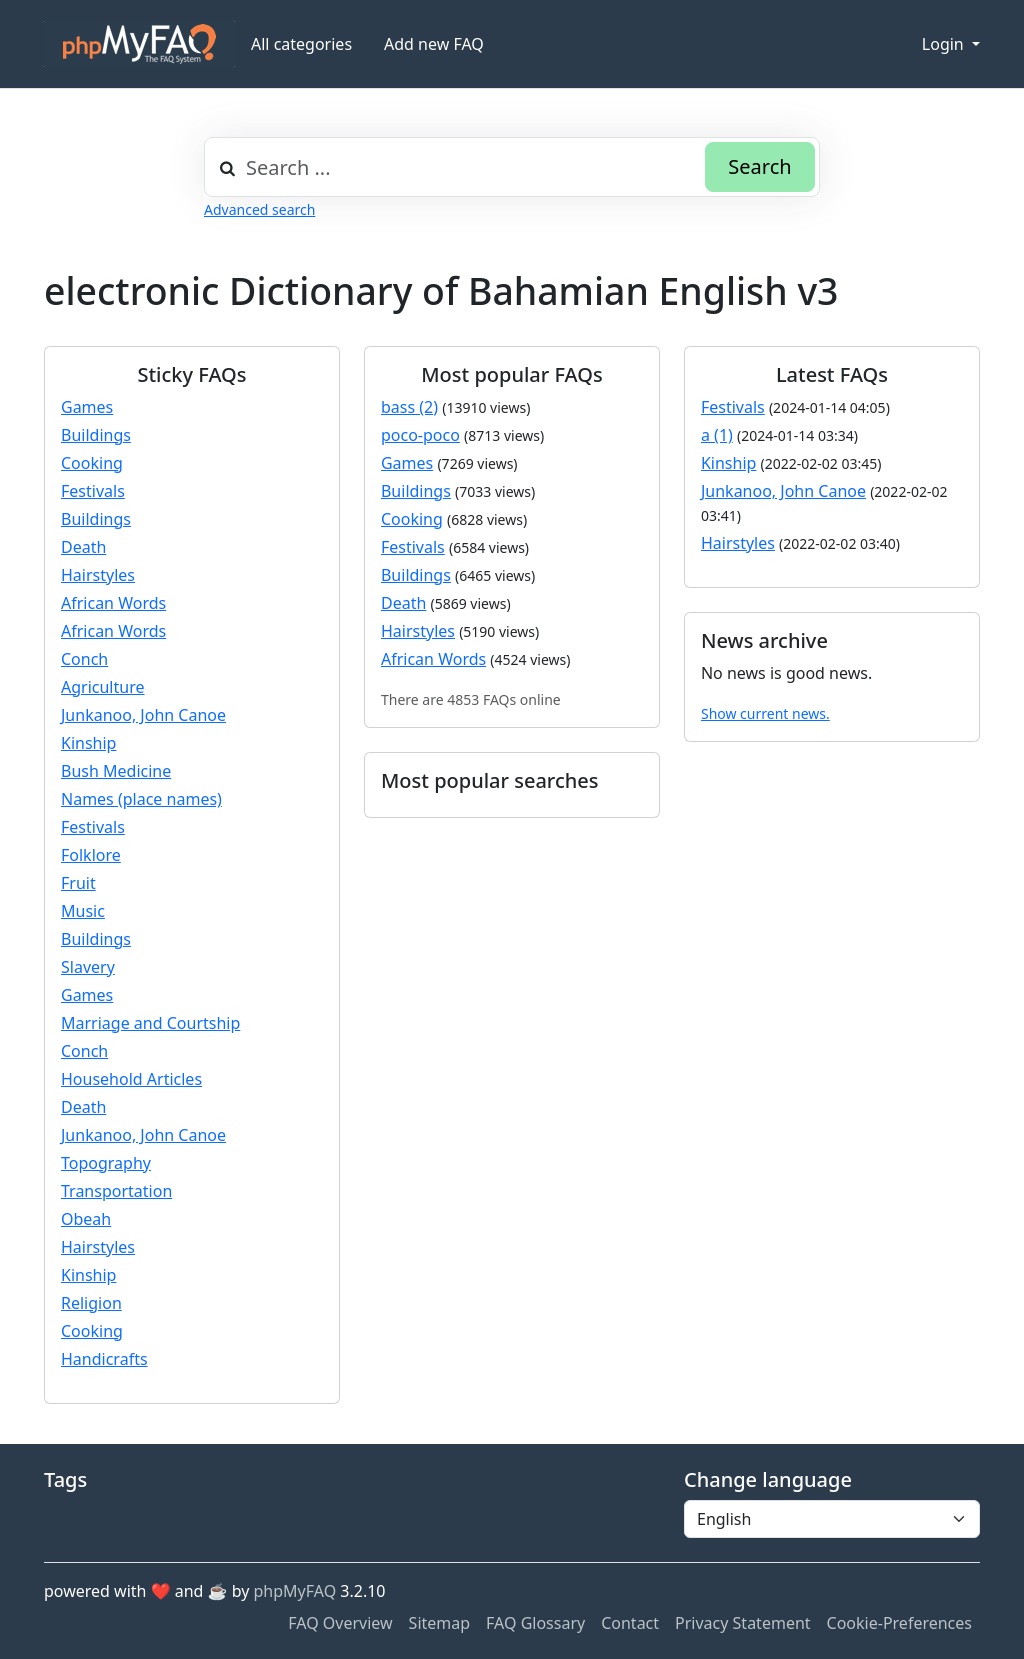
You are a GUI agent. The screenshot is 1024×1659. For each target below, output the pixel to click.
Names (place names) (141, 799)
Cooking (92, 463)
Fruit (78, 883)
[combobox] (512, 167)
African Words (113, 603)
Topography (106, 1163)
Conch (84, 659)
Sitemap (440, 1623)
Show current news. (765, 713)
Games (87, 407)
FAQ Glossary (535, 1623)
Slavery (88, 967)
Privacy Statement (743, 1623)
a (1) (717, 435)
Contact (630, 1623)
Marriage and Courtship (150, 1023)
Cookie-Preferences (899, 1623)
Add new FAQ (434, 44)
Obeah (86, 1219)
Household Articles (131, 1079)
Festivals (93, 491)
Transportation (116, 1191)
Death (83, 547)
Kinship (88, 743)
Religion (91, 1303)
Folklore (91, 855)
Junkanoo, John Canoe (143, 715)
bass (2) (409, 407)
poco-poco (420, 435)
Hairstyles (98, 575)
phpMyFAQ (295, 1591)
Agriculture (102, 687)
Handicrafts (104, 1359)
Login (945, 44)
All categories (301, 44)
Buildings (96, 435)
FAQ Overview (340, 1623)
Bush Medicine (116, 771)
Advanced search (259, 209)
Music (83, 911)
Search (759, 166)
